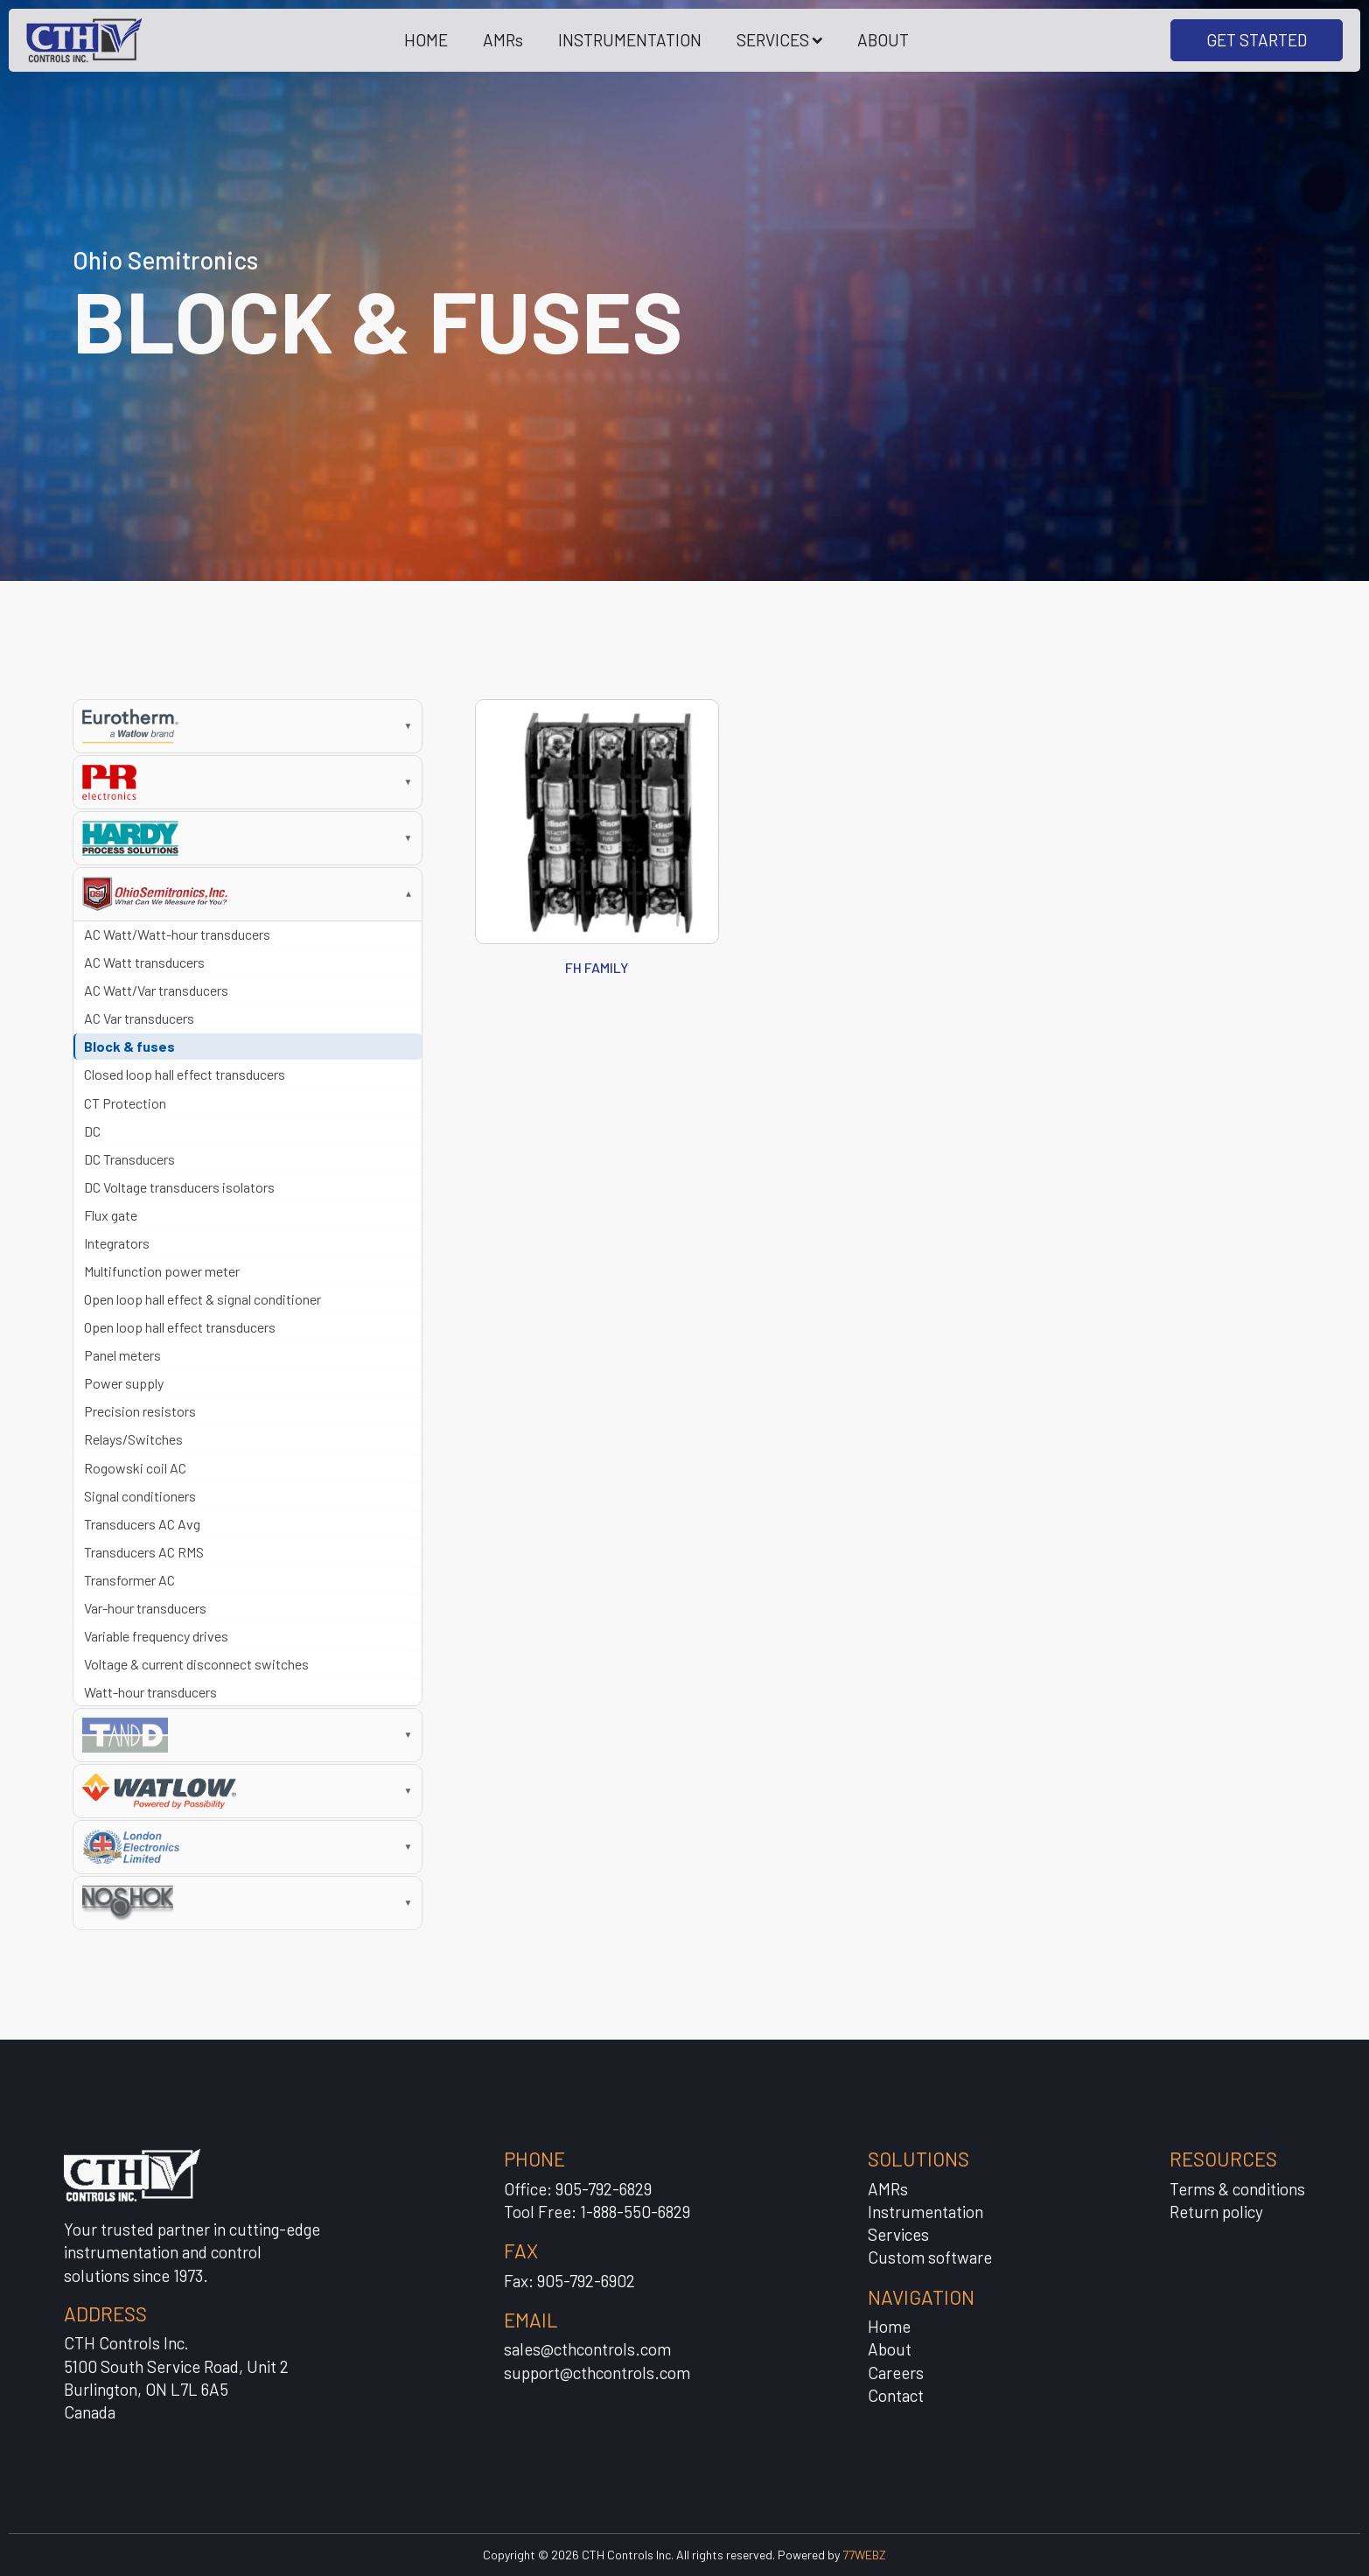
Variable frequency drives (156, 1636)
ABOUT (883, 40)
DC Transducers (129, 1159)
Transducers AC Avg (142, 1524)
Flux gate (110, 1215)
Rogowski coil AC (135, 1468)
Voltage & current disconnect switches (196, 1664)
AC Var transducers (139, 1018)
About (890, 2349)
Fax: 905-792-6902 (569, 2281)
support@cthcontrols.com (597, 2372)
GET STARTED (1256, 40)
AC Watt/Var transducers (156, 990)
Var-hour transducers (145, 1608)
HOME (426, 40)
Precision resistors (140, 1411)
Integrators (117, 1243)
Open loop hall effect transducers (180, 1327)
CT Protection (125, 1103)
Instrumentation (925, 2212)
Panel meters (122, 1355)
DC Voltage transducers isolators (179, 1187)
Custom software (930, 2257)
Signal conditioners (140, 1496)
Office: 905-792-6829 (578, 2189)
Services (898, 2234)
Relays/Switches (133, 1439)
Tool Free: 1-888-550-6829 (597, 2212)
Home (889, 2326)
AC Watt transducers (144, 962)
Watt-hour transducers (150, 1692)
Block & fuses (129, 1046)
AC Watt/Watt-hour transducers (177, 934)
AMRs (503, 40)
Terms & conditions (1237, 2189)
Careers (896, 2372)
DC (92, 1131)
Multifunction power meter (162, 1271)
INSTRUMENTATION (630, 40)
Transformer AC (129, 1580)
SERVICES (780, 40)
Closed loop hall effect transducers (184, 1074)
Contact (896, 2395)
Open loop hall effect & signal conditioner (202, 1299)
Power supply (124, 1383)
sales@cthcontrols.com (587, 2349)
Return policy (1216, 2212)
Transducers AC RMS (144, 1552)
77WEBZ (864, 2554)
